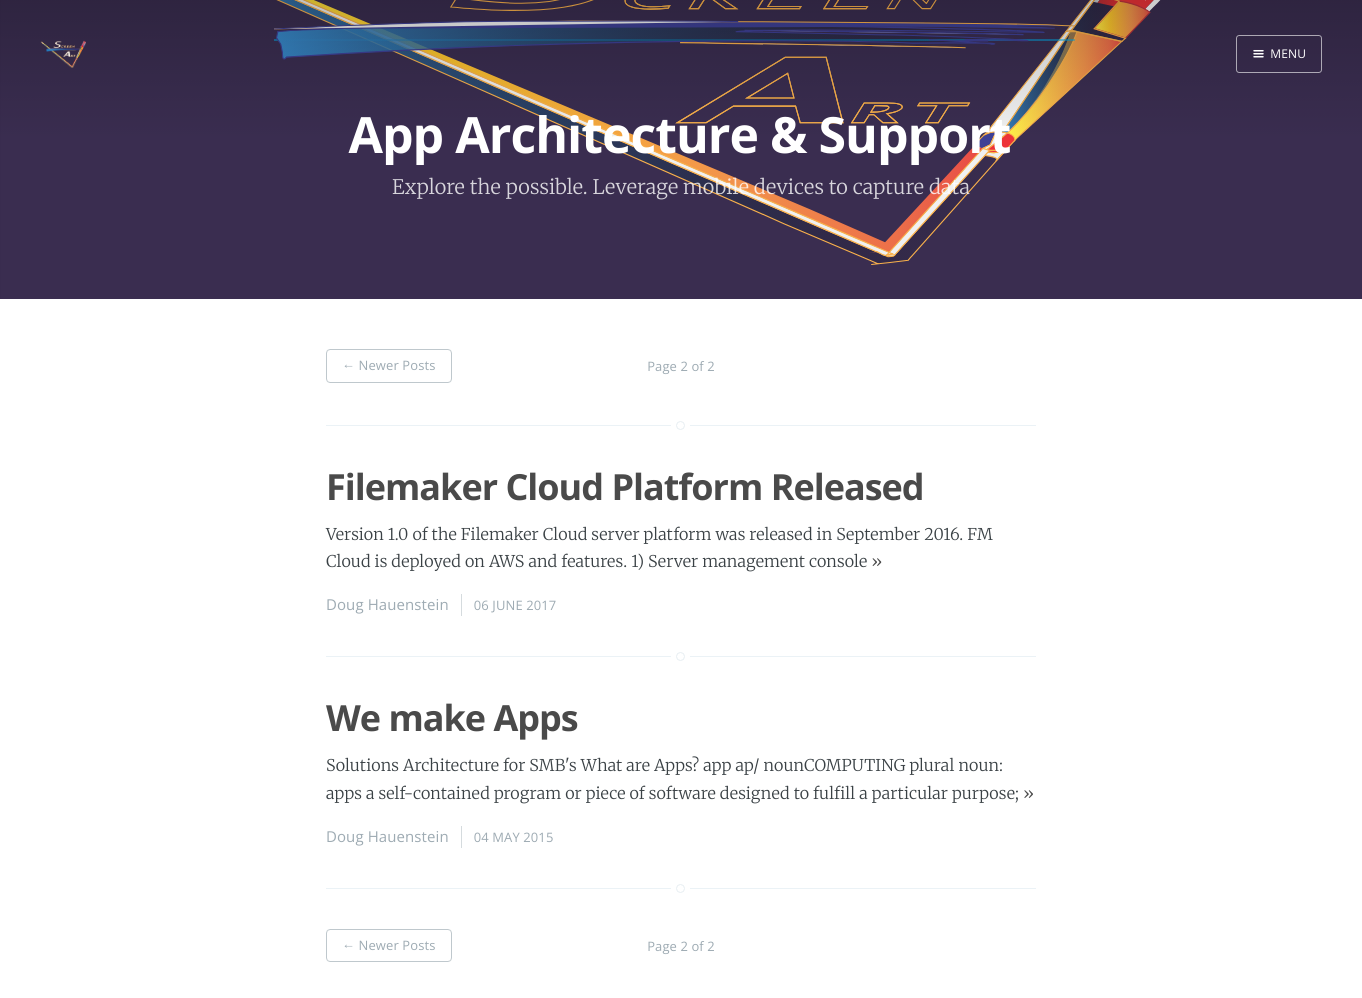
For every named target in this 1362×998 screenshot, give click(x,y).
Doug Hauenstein (387, 605)
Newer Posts (389, 365)
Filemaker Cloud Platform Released (625, 486)
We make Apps (452, 717)
